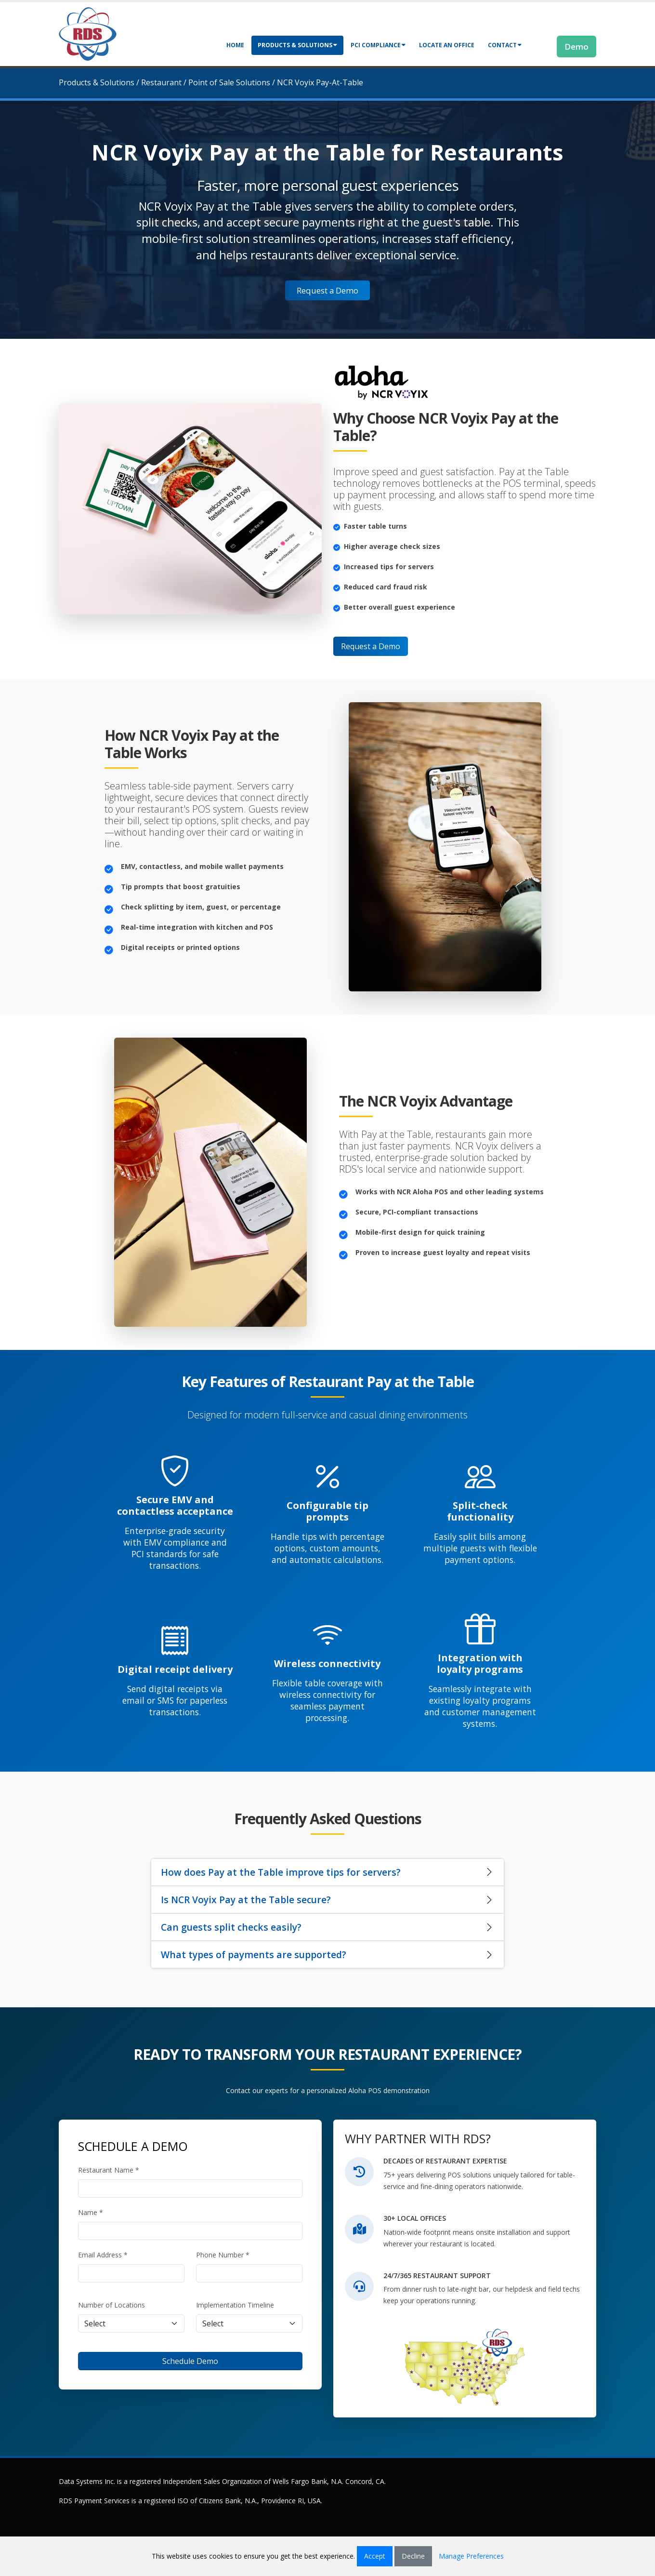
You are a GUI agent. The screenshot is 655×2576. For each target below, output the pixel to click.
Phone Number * (222, 2254)
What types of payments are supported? (253, 1954)
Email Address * (103, 2254)
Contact (505, 45)
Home (235, 45)
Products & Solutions (297, 45)
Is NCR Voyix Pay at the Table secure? (246, 1899)
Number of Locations (111, 2304)
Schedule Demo (190, 2361)
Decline (413, 2556)
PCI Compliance (378, 45)
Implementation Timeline (235, 2304)
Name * (90, 2212)
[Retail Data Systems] (88, 33)
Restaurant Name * (108, 2170)
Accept (374, 2556)
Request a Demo (327, 290)
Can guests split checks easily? (231, 1927)
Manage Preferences (471, 2556)
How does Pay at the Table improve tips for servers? (281, 1872)
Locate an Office (446, 45)
